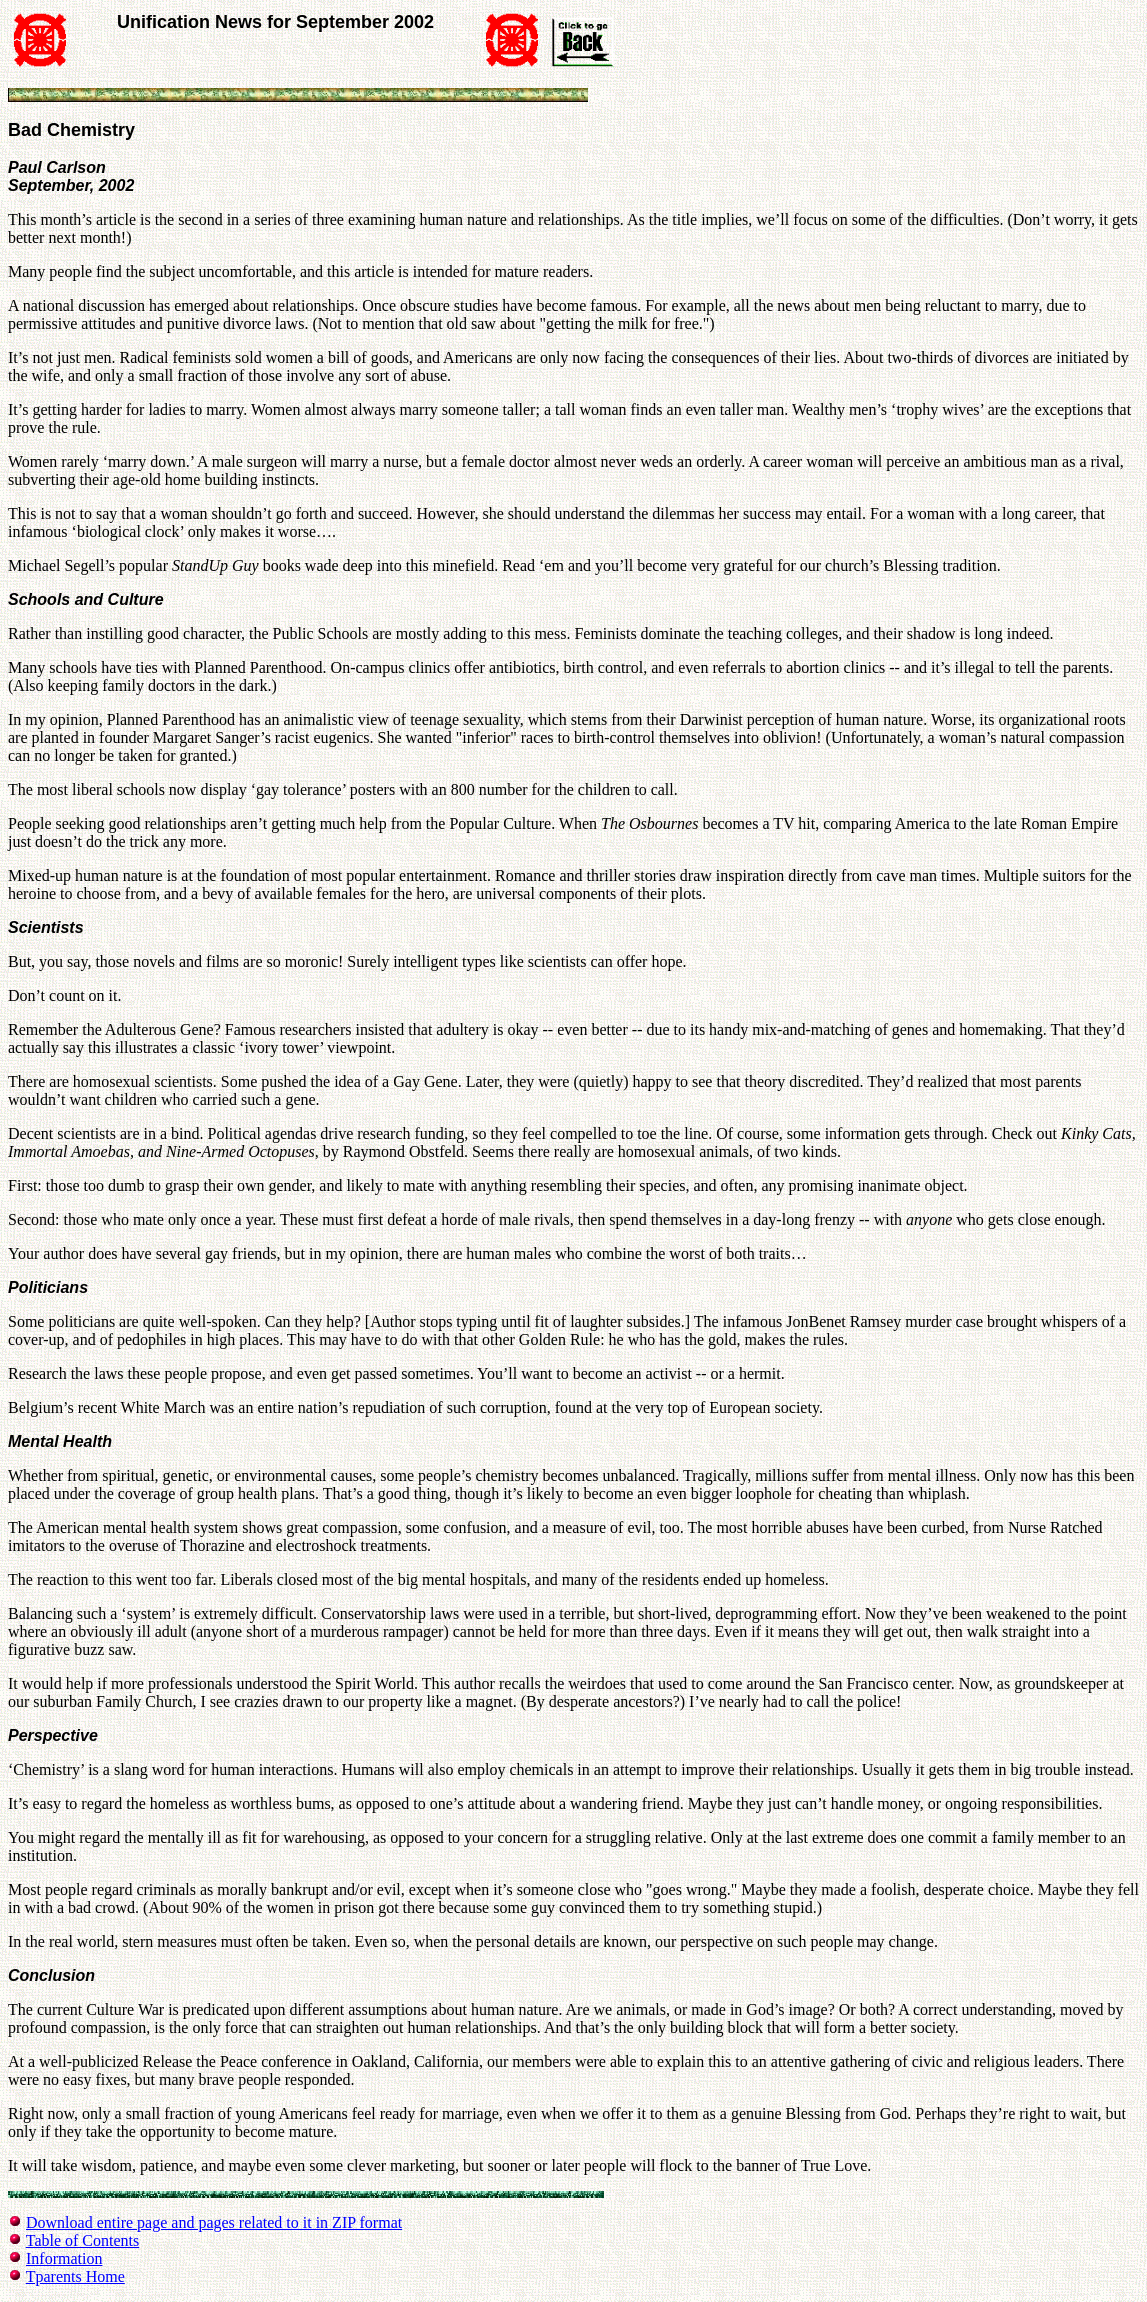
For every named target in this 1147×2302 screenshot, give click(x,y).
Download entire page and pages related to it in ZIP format (214, 2222)
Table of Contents (83, 2240)
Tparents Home (75, 2276)
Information (64, 2258)
